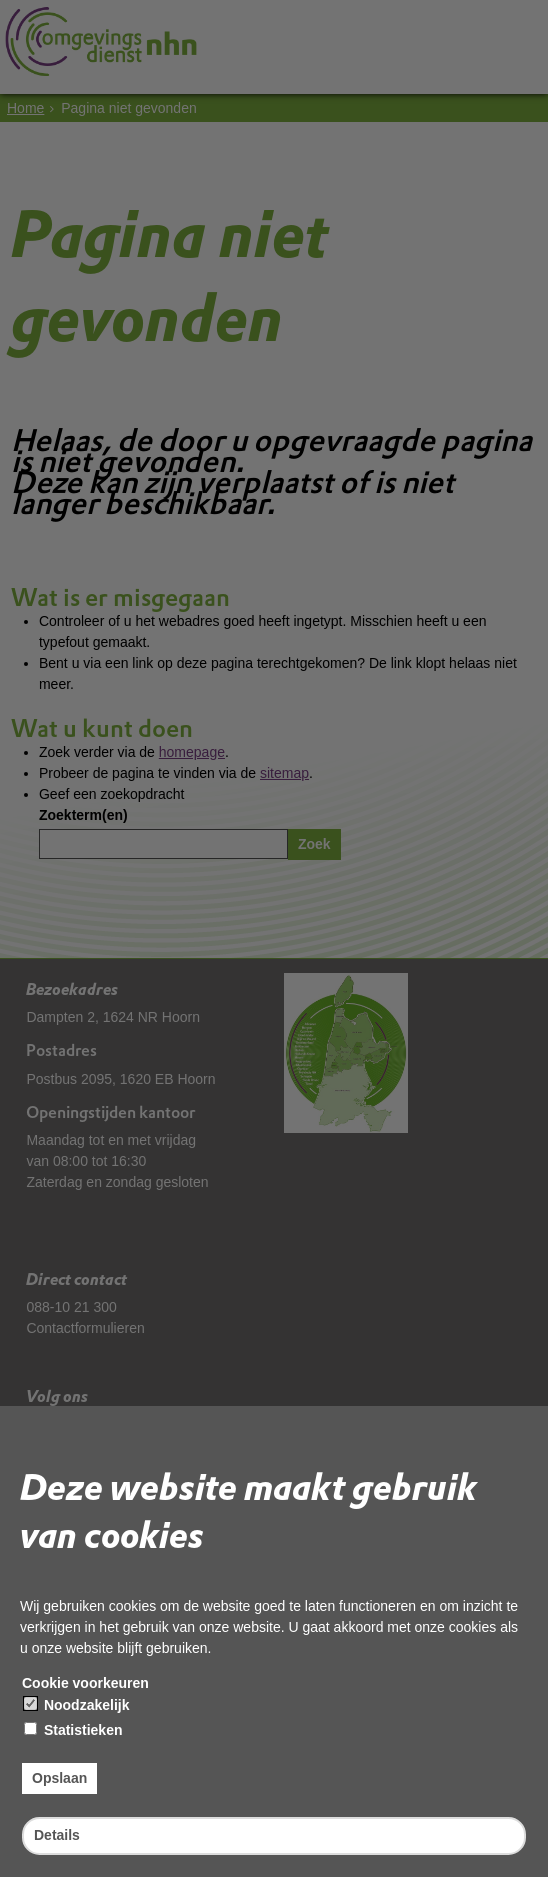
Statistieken (73, 1730)
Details (57, 1835)
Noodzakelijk (76, 1705)
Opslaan (59, 1778)
